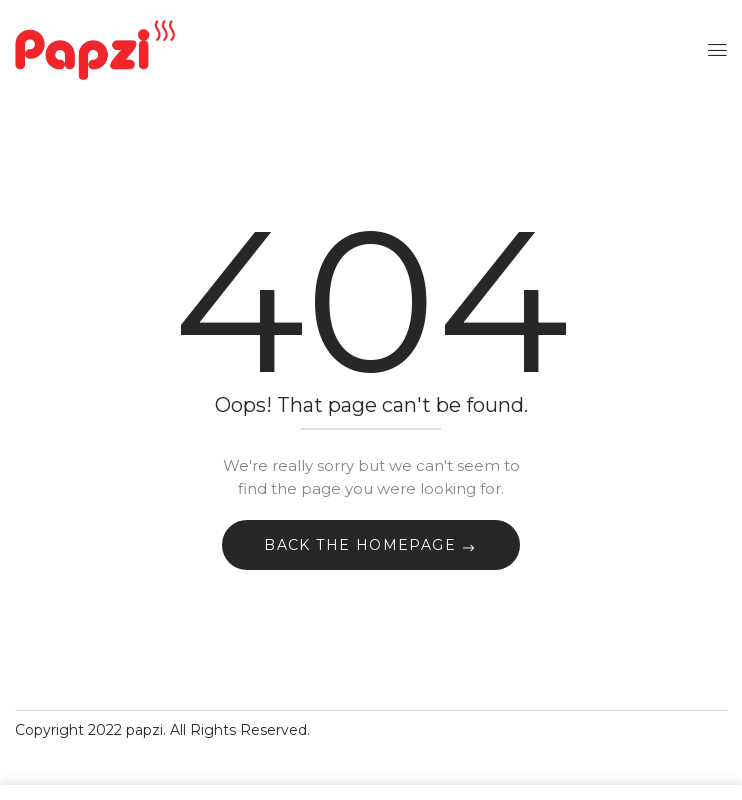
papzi (144, 730)
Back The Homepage (362, 545)
